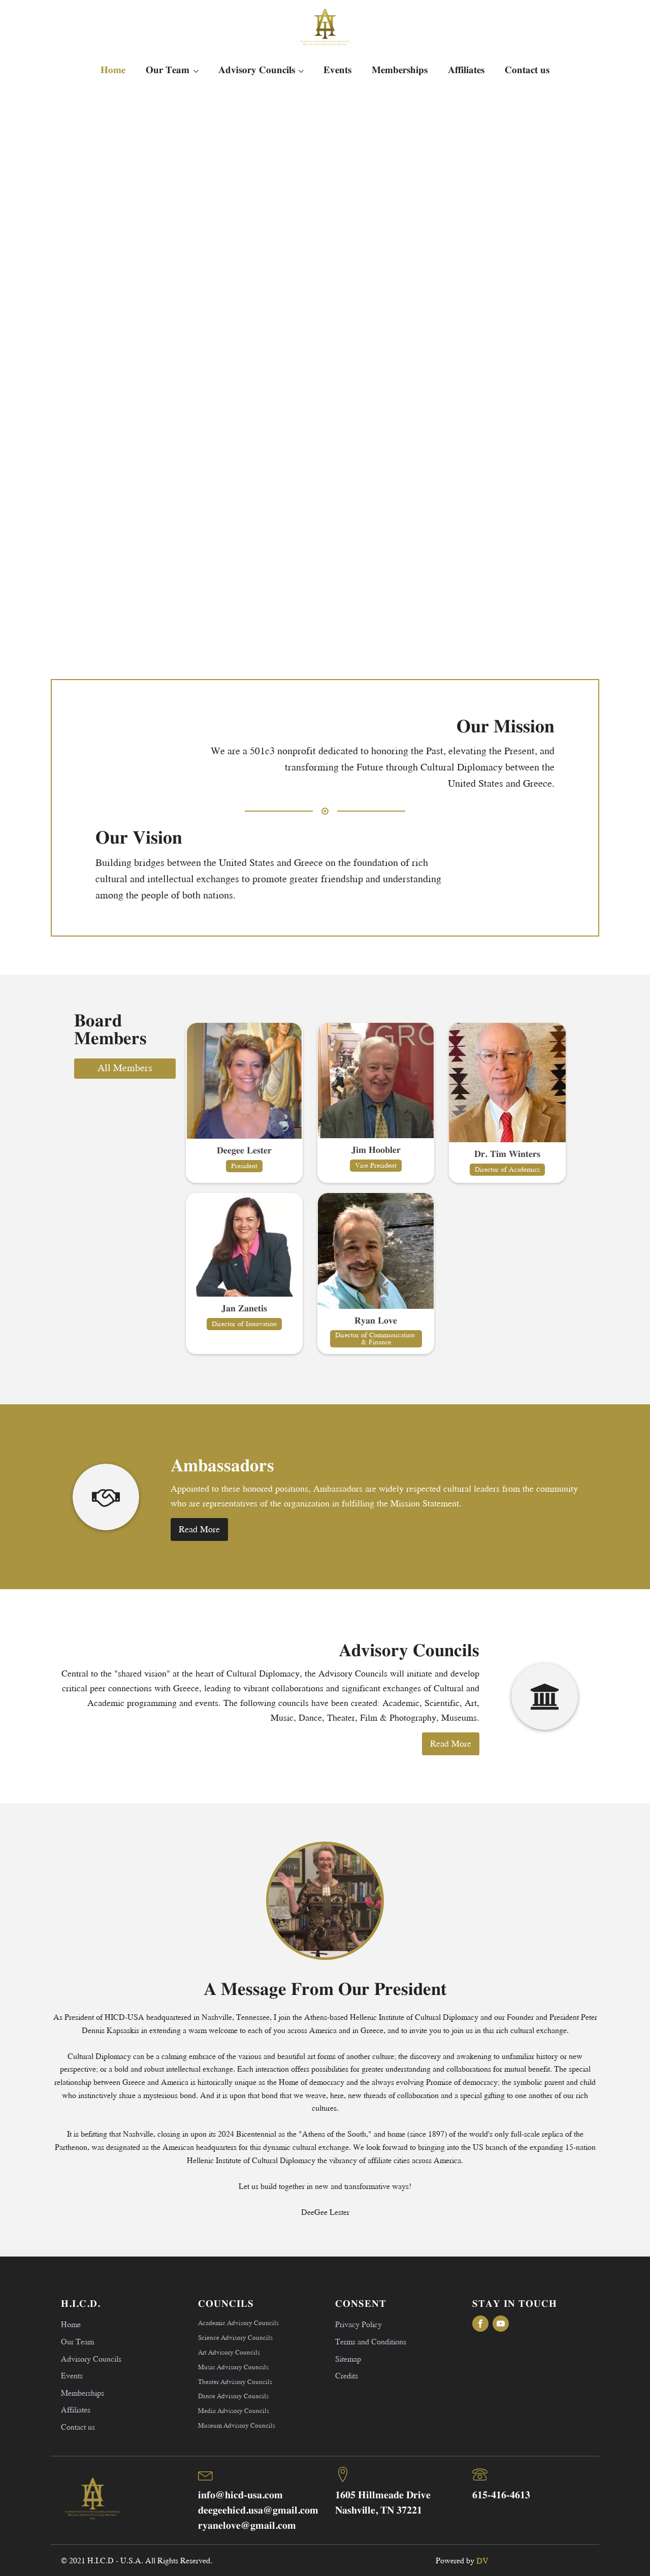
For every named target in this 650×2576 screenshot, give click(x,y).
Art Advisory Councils (229, 2352)
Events (337, 70)
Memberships (400, 70)
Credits (346, 2375)
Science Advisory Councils (235, 2337)
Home (113, 70)
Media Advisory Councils (233, 2410)
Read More (199, 1528)
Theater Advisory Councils (235, 2381)
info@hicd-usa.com (240, 2495)
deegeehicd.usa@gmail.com (258, 2510)
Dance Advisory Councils (233, 2396)
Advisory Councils (256, 70)
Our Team (167, 70)
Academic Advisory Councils (238, 2323)
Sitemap (348, 2358)
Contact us (527, 70)
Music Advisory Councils (233, 2367)
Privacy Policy (358, 2324)
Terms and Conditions (370, 2341)
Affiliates (466, 70)
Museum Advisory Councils (236, 2425)
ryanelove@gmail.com (247, 2526)
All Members (125, 1067)
